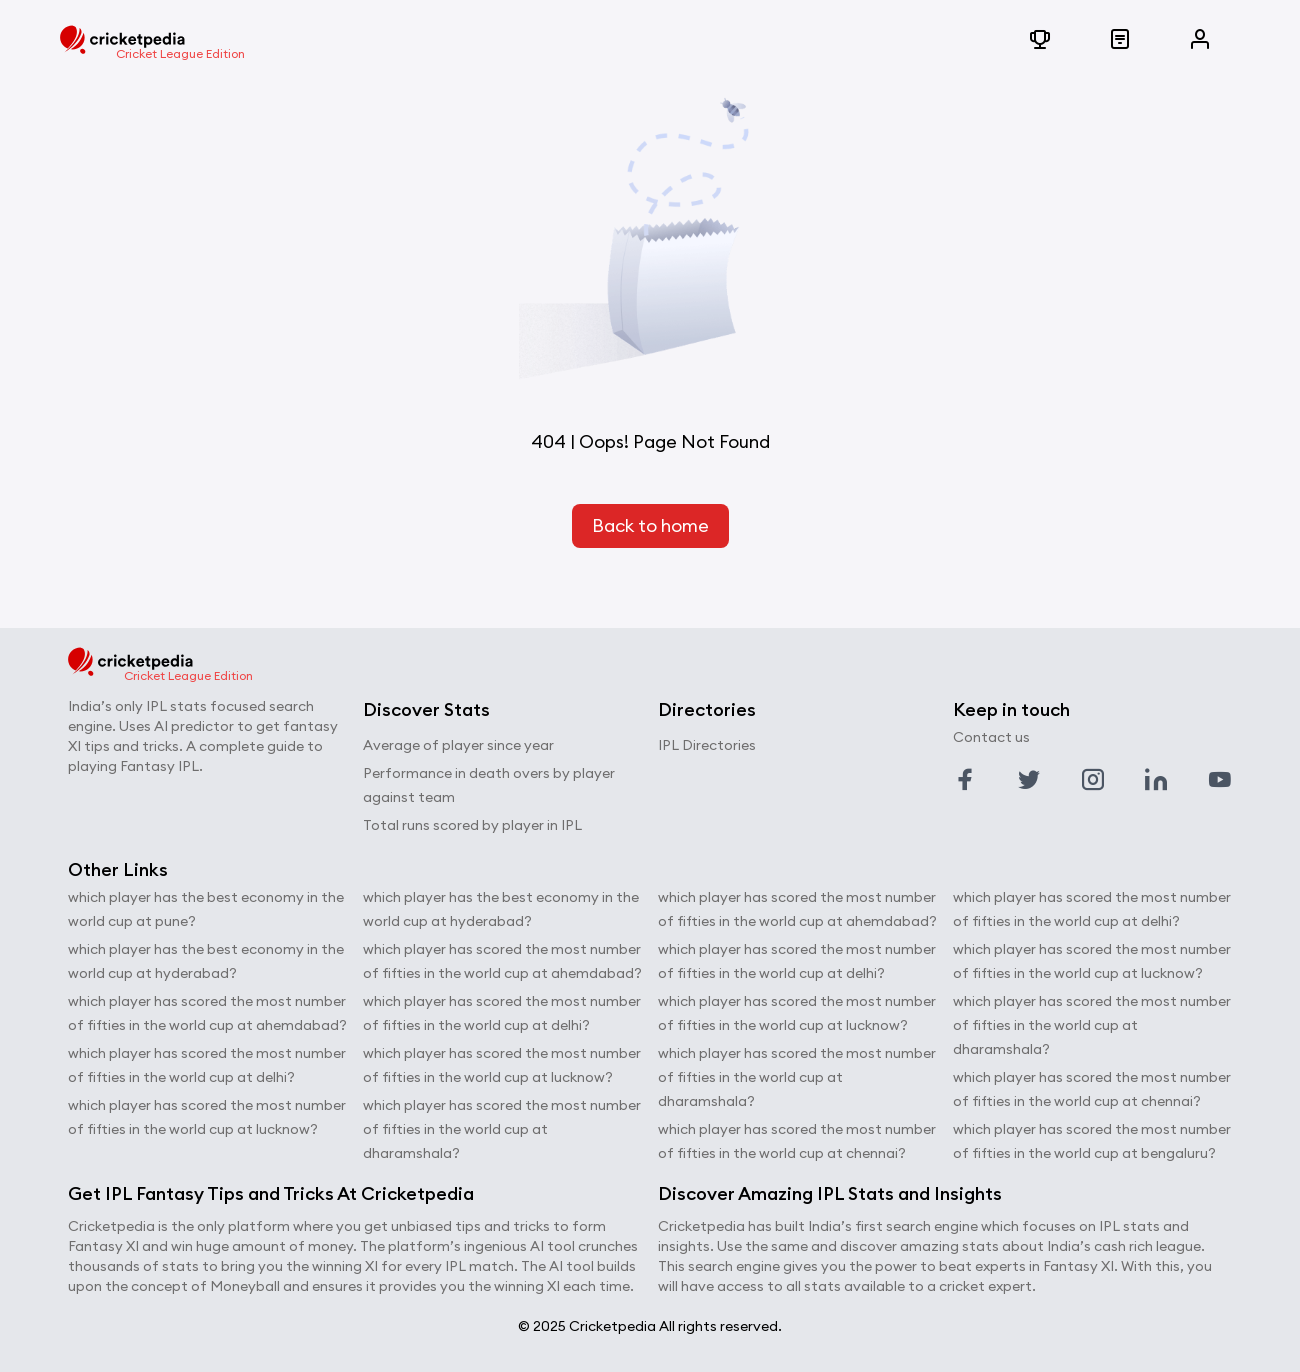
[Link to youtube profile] (1220, 780)
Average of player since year (458, 745)
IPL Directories (707, 745)
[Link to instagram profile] (1093, 780)
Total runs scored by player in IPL (472, 825)
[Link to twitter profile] (1029, 780)
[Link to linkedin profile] (1156, 780)
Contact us (991, 737)
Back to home (650, 525)
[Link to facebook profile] (965, 780)
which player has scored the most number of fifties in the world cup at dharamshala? (502, 1129)
